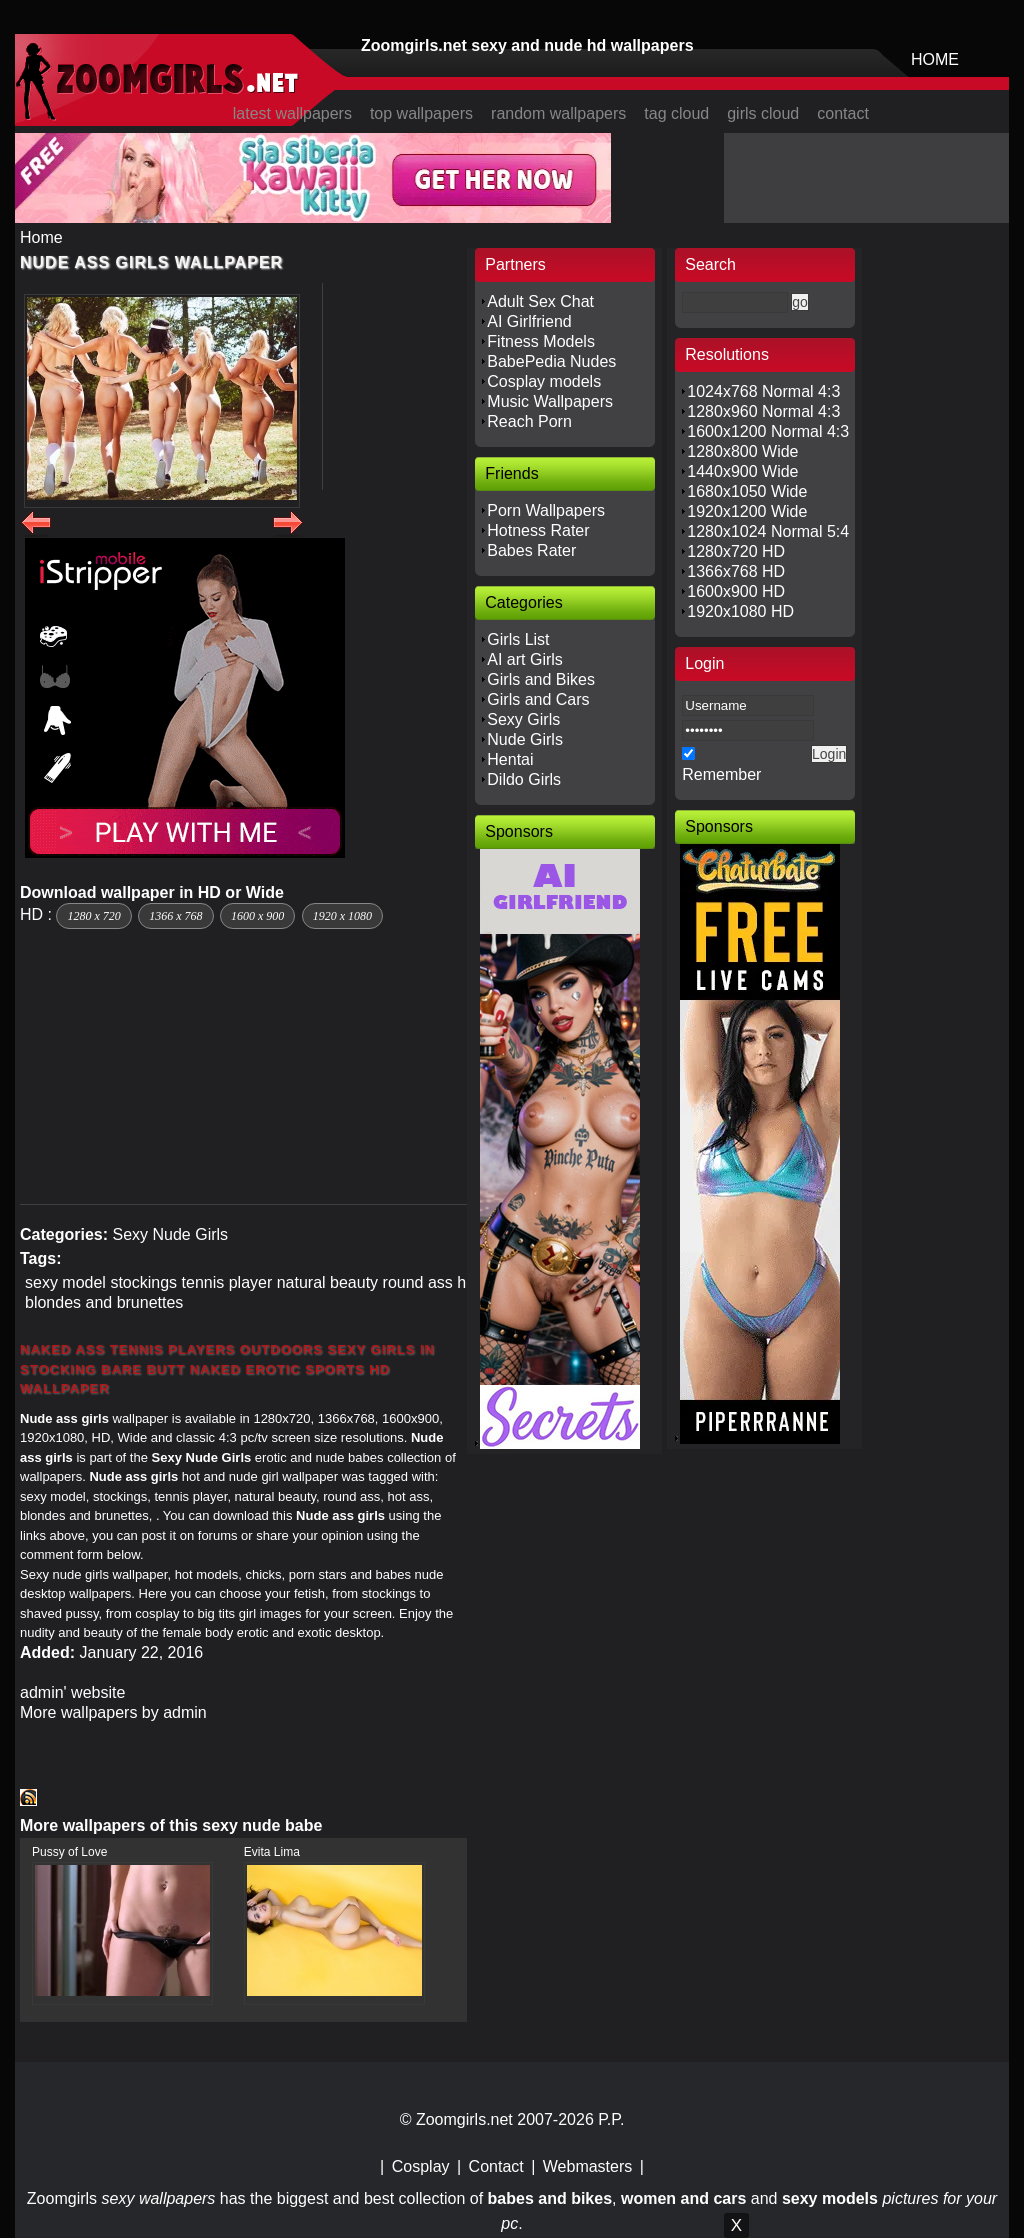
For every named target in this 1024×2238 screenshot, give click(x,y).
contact (843, 113)
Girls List (518, 639)
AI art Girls (525, 659)
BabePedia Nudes (551, 361)
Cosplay (421, 2166)
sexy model (65, 1282)
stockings (143, 1282)
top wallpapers (421, 113)
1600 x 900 (257, 916)
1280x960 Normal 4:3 (763, 411)
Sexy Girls (523, 719)
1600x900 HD (736, 591)
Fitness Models (541, 341)
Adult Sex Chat (540, 301)
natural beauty (327, 1282)
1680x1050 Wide (747, 491)
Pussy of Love (69, 1852)
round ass (418, 1282)
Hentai (510, 759)
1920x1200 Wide (747, 511)
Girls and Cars (538, 699)
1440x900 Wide (742, 471)
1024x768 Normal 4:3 (763, 391)
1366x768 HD (736, 571)
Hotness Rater (538, 530)
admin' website (72, 1692)
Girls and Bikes (541, 679)
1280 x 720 (93, 916)
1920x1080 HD (740, 611)
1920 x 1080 (342, 916)
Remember (721, 774)
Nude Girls (525, 739)
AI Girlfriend (529, 321)
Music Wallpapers (550, 401)
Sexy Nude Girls (170, 1234)
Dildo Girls (524, 779)
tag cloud (676, 113)
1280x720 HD (736, 551)
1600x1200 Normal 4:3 (768, 431)
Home (41, 237)
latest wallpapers (292, 113)
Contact (496, 2166)
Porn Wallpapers (546, 510)
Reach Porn (529, 421)
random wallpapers (558, 113)
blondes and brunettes (104, 1302)
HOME (935, 59)
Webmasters (588, 2166)
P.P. (611, 2119)
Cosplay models (544, 381)
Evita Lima (272, 1852)
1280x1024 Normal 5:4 (768, 531)
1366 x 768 (175, 916)
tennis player (227, 1282)
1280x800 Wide (742, 451)
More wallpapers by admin (113, 1712)
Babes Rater (531, 550)
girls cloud (763, 113)
